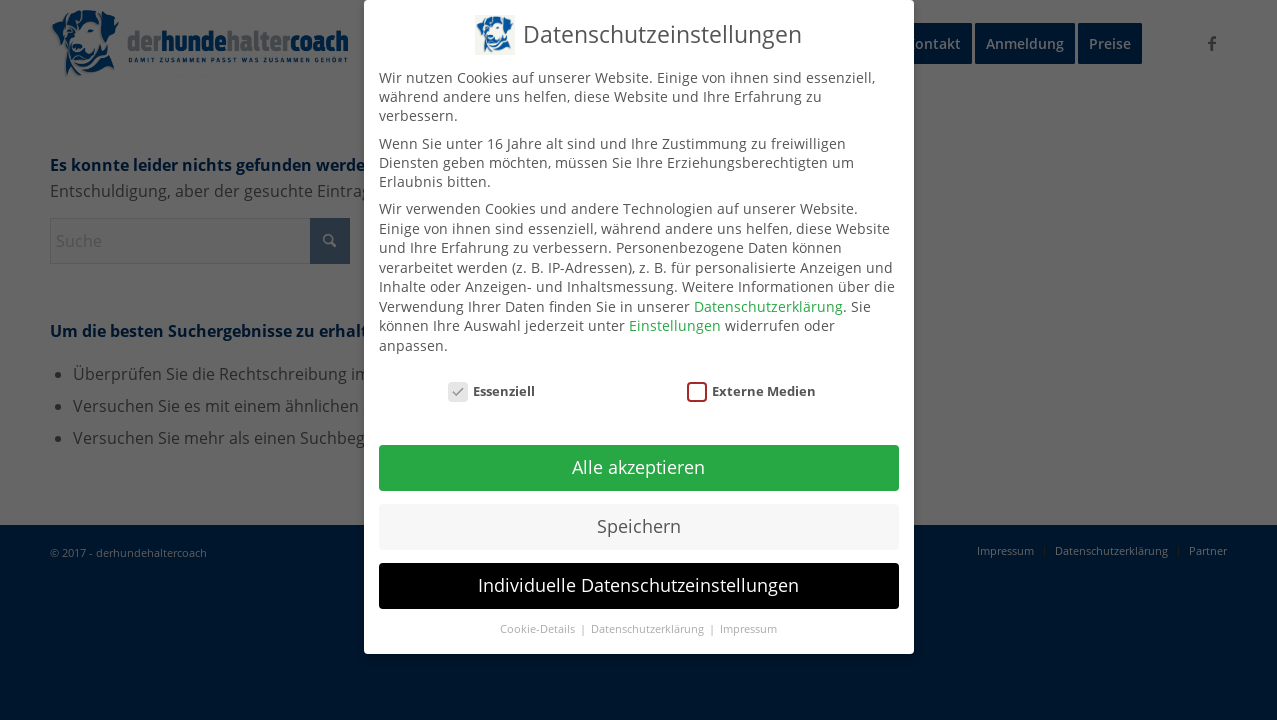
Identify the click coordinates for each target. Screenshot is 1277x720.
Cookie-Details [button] (539, 629)
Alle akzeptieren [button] (638, 467)
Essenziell (492, 391)
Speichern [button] (639, 526)
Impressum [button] (748, 629)
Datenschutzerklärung (768, 306)
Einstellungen (675, 325)
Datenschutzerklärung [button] (649, 629)
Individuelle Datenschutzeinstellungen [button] (638, 585)
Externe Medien (752, 391)
